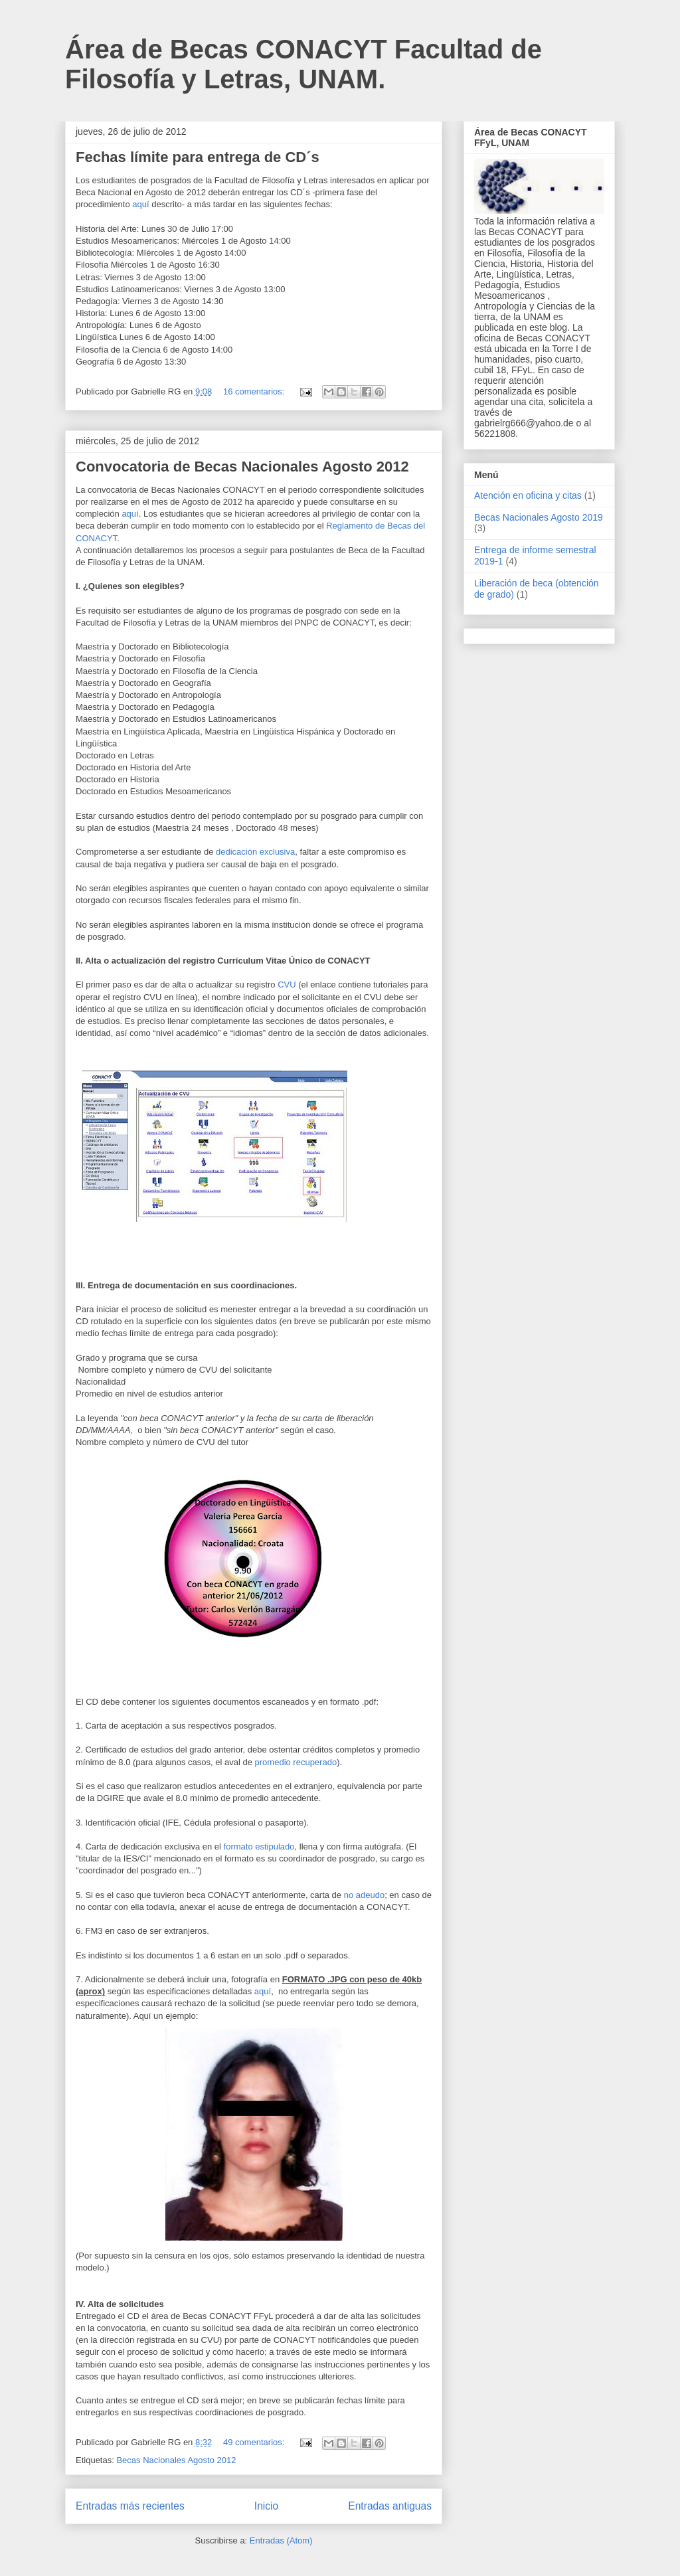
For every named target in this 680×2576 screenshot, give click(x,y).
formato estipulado (259, 1846)
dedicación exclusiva (255, 852)
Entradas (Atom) (281, 2540)
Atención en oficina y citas (528, 495)
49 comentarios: (255, 2442)
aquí (140, 204)
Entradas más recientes (130, 2506)
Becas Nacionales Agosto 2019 (538, 517)
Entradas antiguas (390, 2506)
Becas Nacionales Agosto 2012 (176, 2460)
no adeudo (364, 1895)
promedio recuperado (296, 1762)
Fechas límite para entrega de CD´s (197, 157)
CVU (287, 984)
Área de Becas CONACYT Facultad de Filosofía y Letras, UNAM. (303, 64)
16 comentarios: (255, 391)
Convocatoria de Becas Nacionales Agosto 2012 (242, 466)
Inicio (266, 2506)
